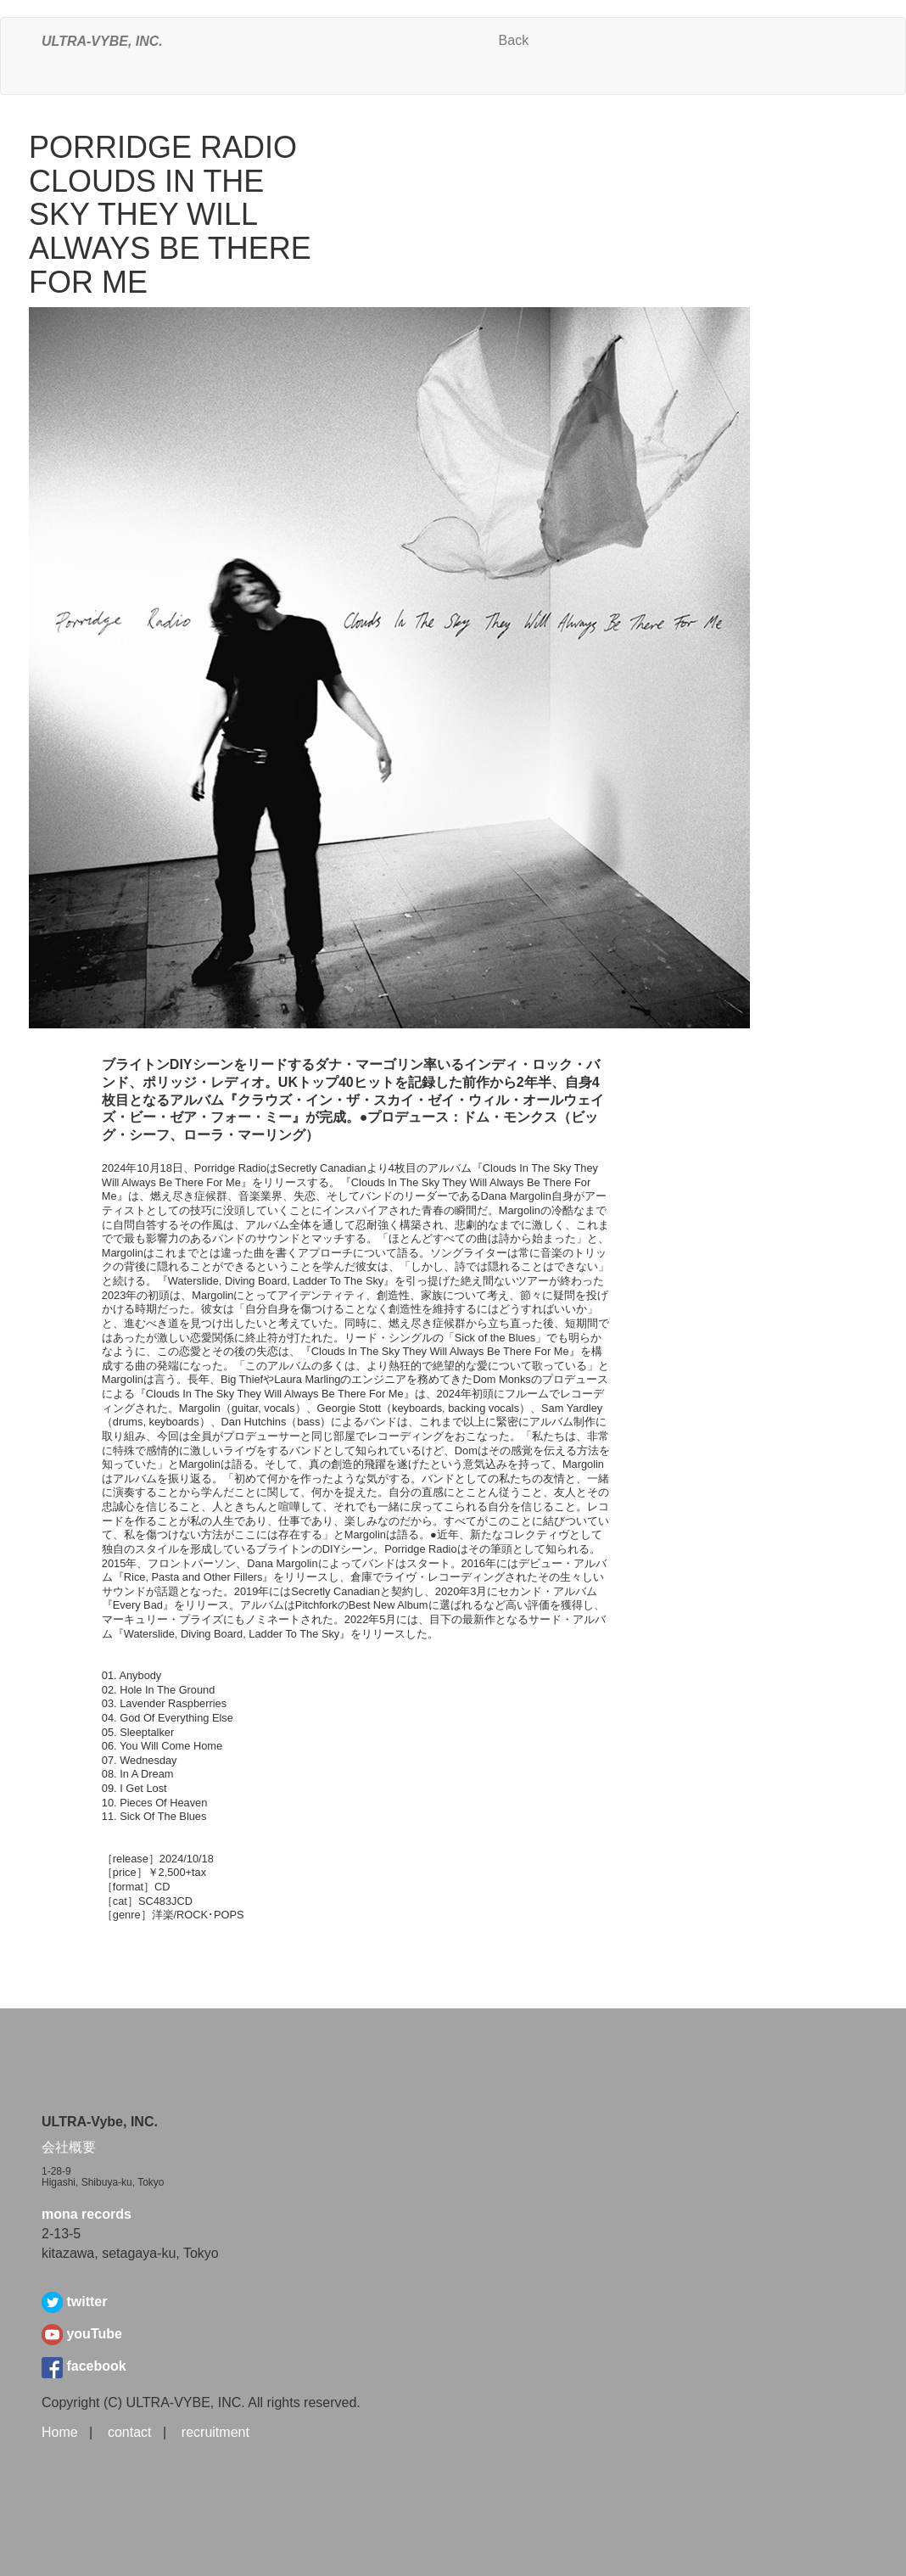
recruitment (215, 2432)
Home (60, 2432)
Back (514, 40)
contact (130, 2432)
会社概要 (69, 2147)
